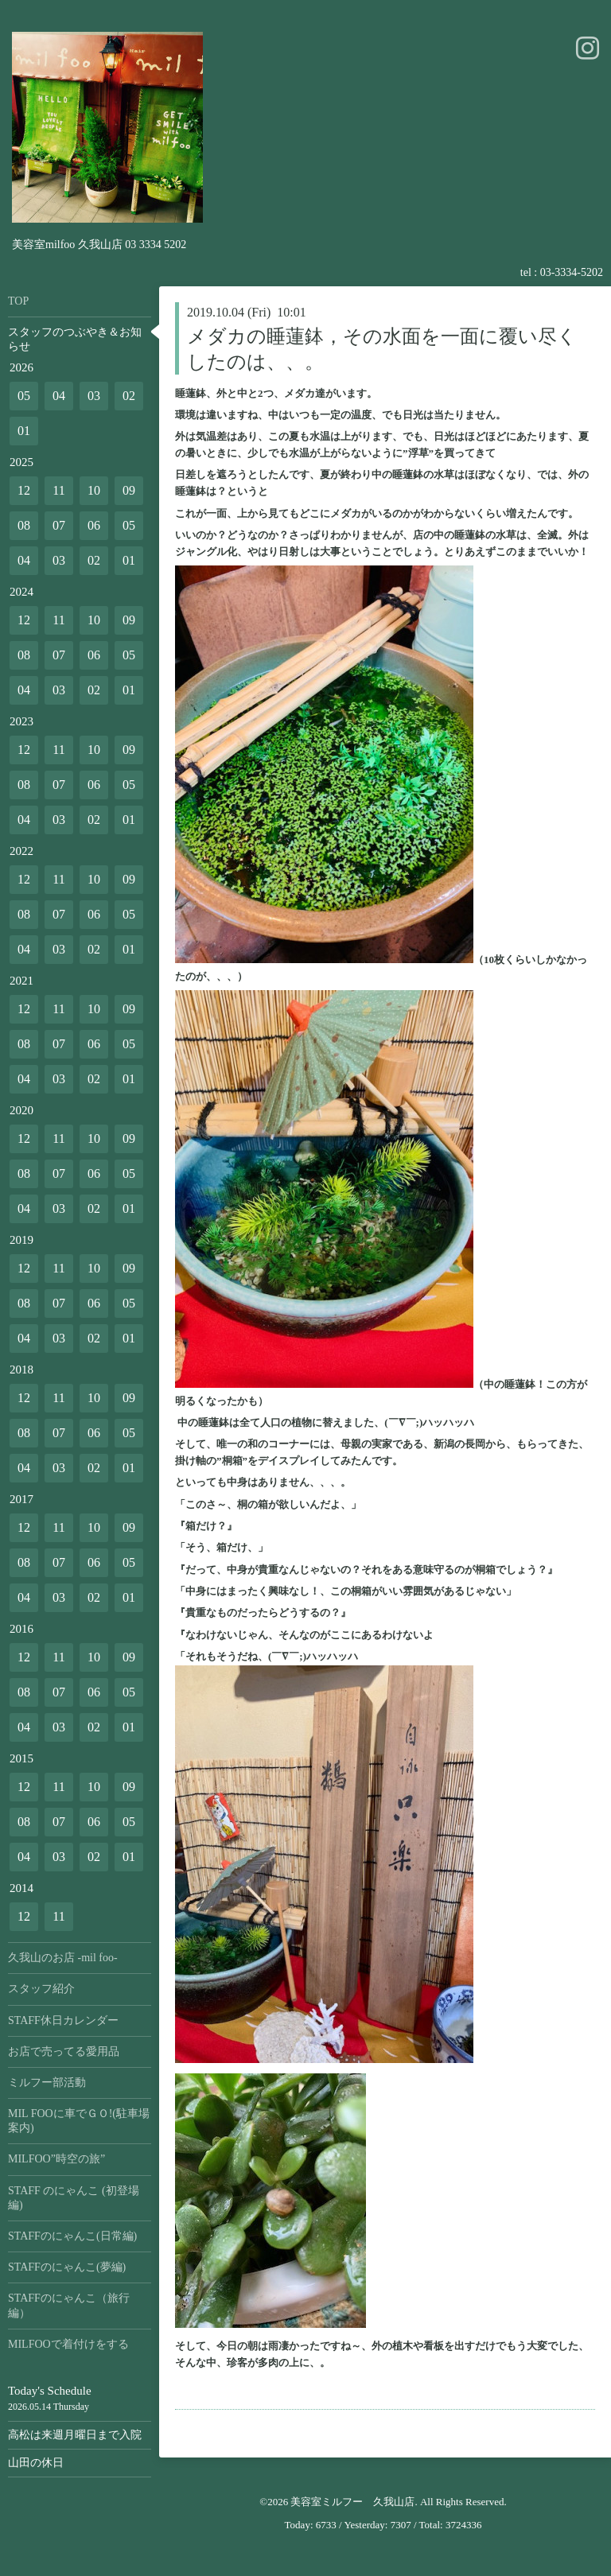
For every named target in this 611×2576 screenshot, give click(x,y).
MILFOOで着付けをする (68, 2344)
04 (59, 395)
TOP (18, 301)
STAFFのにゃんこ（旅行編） (69, 2305)
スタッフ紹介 (41, 1989)
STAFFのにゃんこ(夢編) (67, 2267)
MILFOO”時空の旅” (56, 2159)
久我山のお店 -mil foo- (63, 1958)
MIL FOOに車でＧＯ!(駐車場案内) (79, 2121)
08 (24, 525)
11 (58, 490)
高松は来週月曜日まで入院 (75, 2435)
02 (129, 395)
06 (94, 525)
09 (129, 490)
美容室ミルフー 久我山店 (352, 2502)
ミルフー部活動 (47, 2082)
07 (59, 525)
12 (24, 490)
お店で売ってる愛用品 (63, 2051)
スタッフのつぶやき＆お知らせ (75, 339)
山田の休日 (36, 2463)
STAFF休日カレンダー (63, 2020)
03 (94, 395)
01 (24, 430)
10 (94, 490)
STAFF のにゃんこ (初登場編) (73, 2198)
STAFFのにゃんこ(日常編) (72, 2236)
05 (24, 395)
